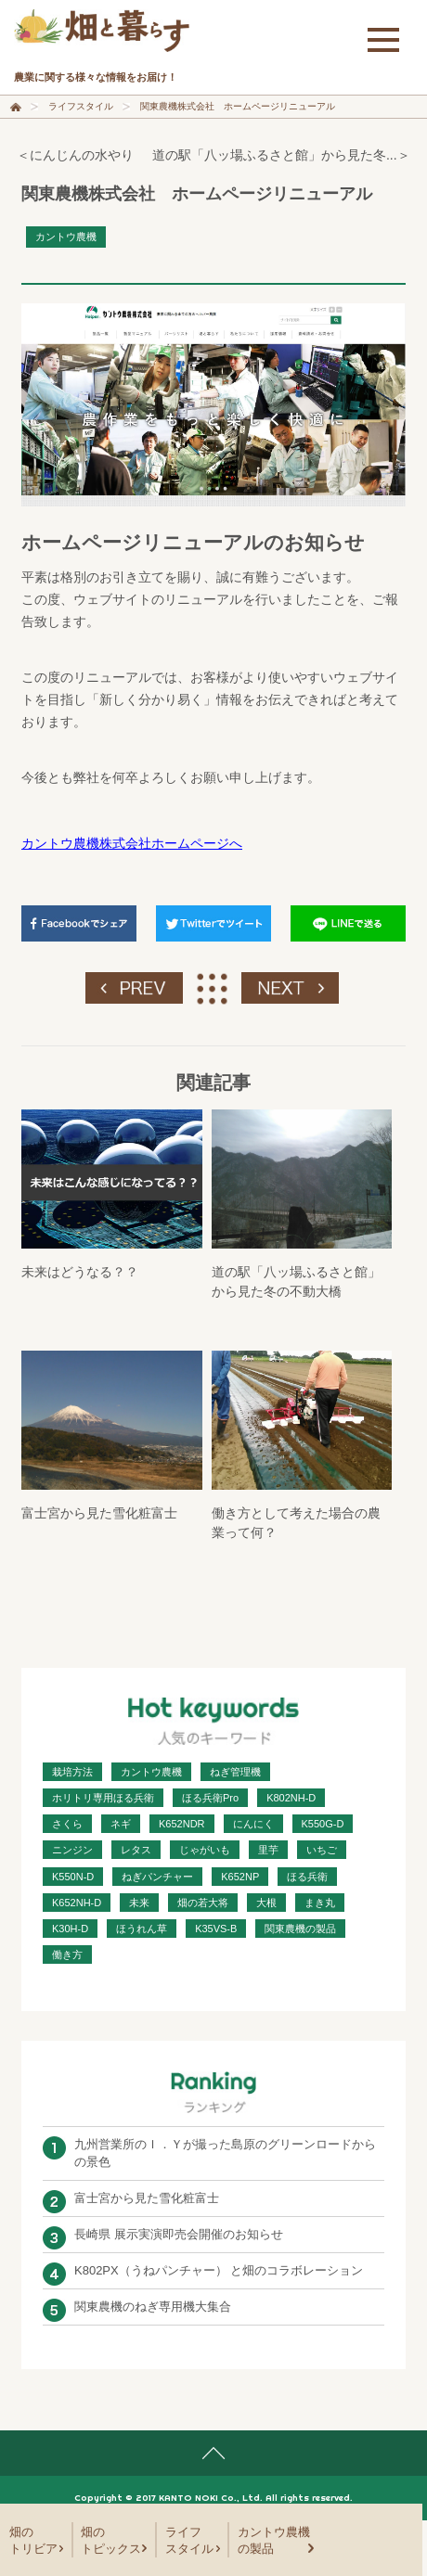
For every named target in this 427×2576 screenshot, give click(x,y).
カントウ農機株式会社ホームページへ (131, 843)
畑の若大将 (202, 1902)
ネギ (120, 1823)
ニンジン (72, 1849)
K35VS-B (216, 1928)
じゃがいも (204, 1849)
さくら (67, 1823)
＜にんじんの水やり (75, 154)
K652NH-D (76, 1902)
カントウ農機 (66, 236)
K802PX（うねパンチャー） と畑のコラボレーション (218, 2270)
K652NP (240, 1876)
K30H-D (70, 1928)
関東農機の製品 (300, 1928)
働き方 (67, 1954)
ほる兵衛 (307, 1876)
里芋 (268, 1849)
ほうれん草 (141, 1928)
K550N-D (73, 1876)
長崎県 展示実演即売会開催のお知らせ (178, 2234)
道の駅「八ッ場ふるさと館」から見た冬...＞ (281, 154)
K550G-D (323, 1823)
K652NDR (182, 1823)
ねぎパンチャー (157, 1876)
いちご (321, 1849)
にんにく (253, 1823)
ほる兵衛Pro (210, 1797)
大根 (266, 1902)
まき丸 (319, 1902)
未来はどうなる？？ (79, 1271)
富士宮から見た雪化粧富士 (99, 1513)
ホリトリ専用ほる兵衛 (103, 1797)
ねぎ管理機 (235, 1771)
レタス (136, 1849)
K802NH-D (291, 1797)
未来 (139, 1902)
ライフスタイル (80, 106)
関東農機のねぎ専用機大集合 (152, 2306)
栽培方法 (72, 1771)
